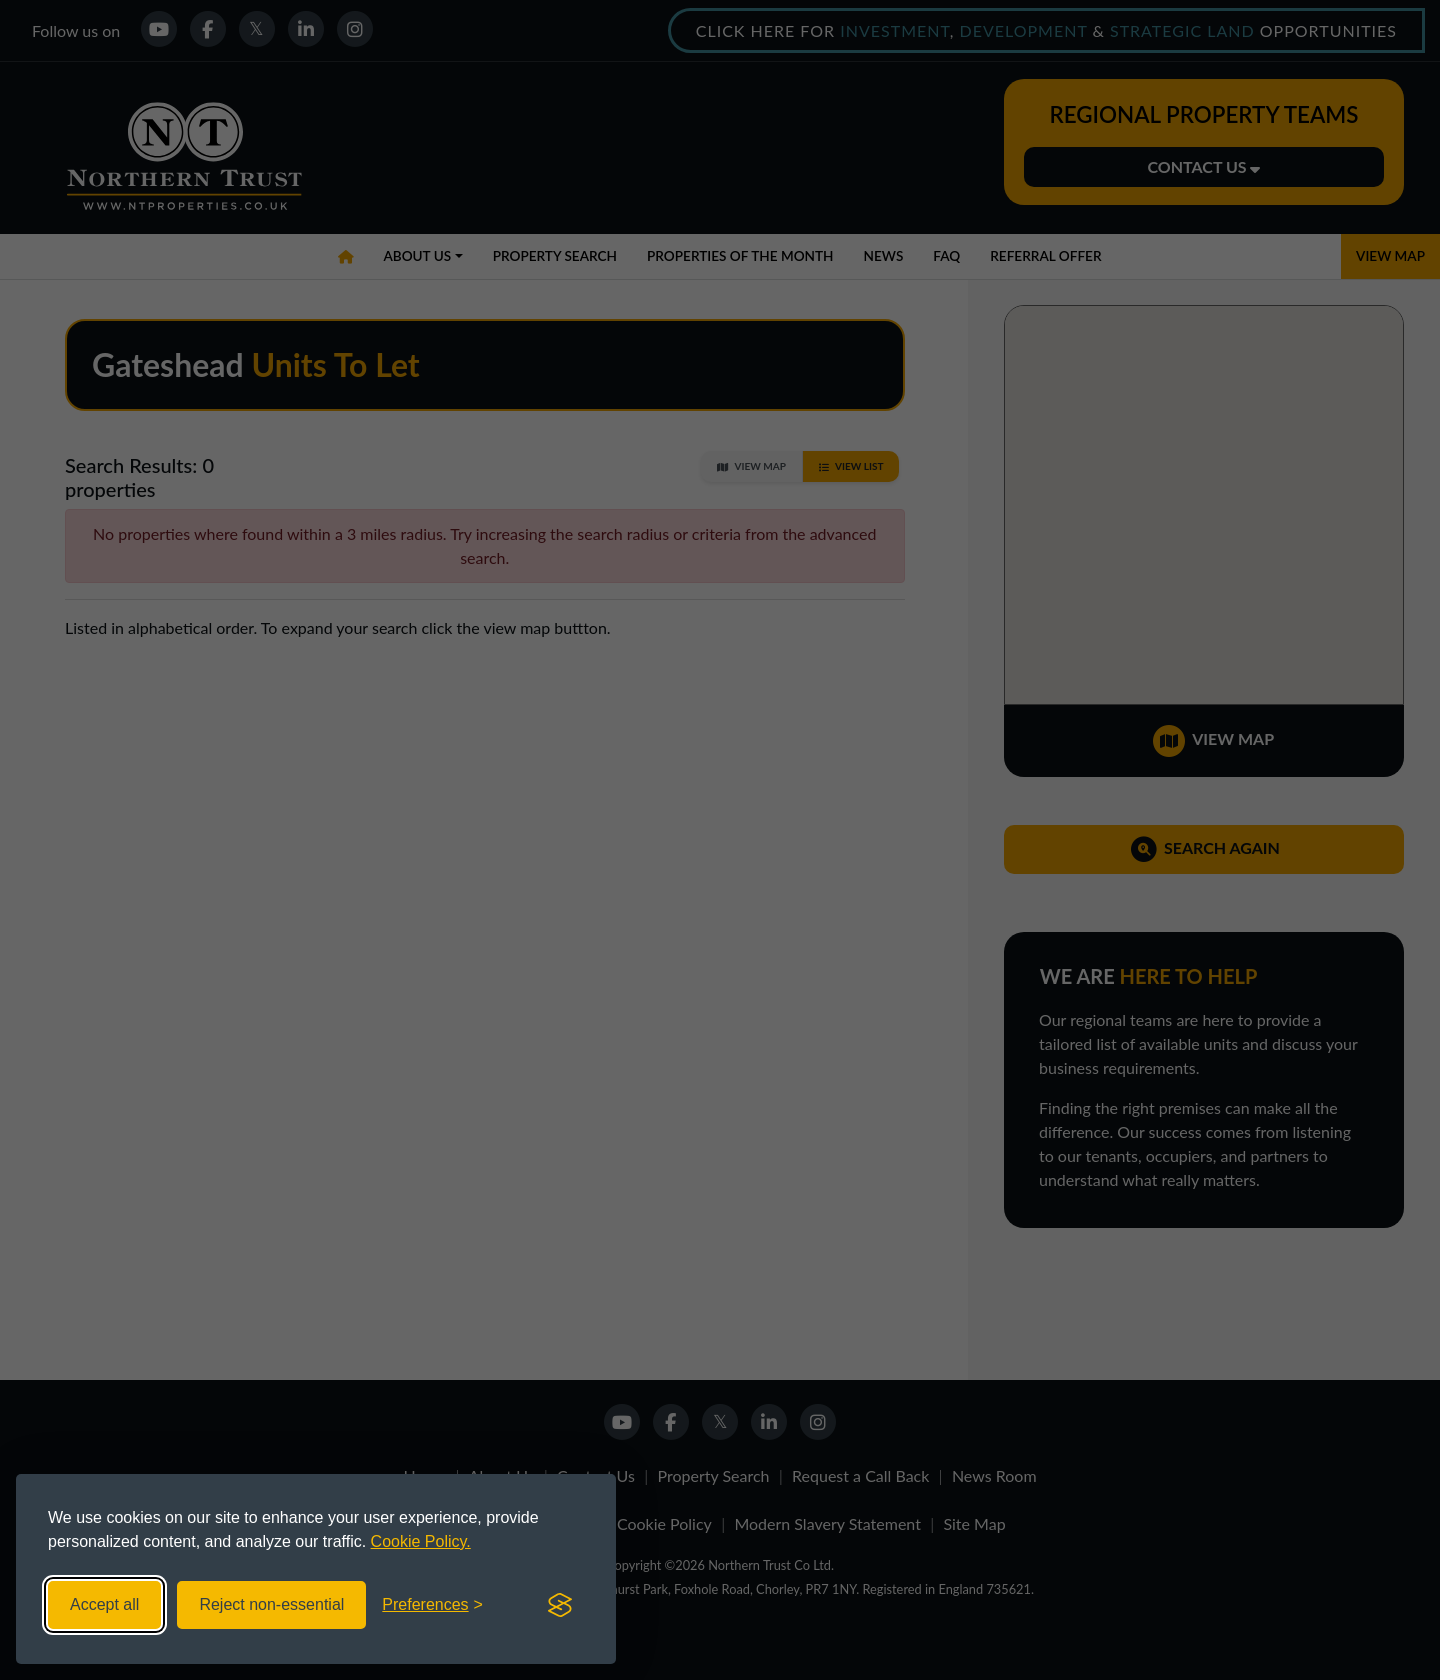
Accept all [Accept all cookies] (104, 1604)
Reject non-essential (271, 1604)
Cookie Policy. (421, 1541)
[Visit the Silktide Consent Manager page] (560, 1605)
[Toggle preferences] (432, 1605)
